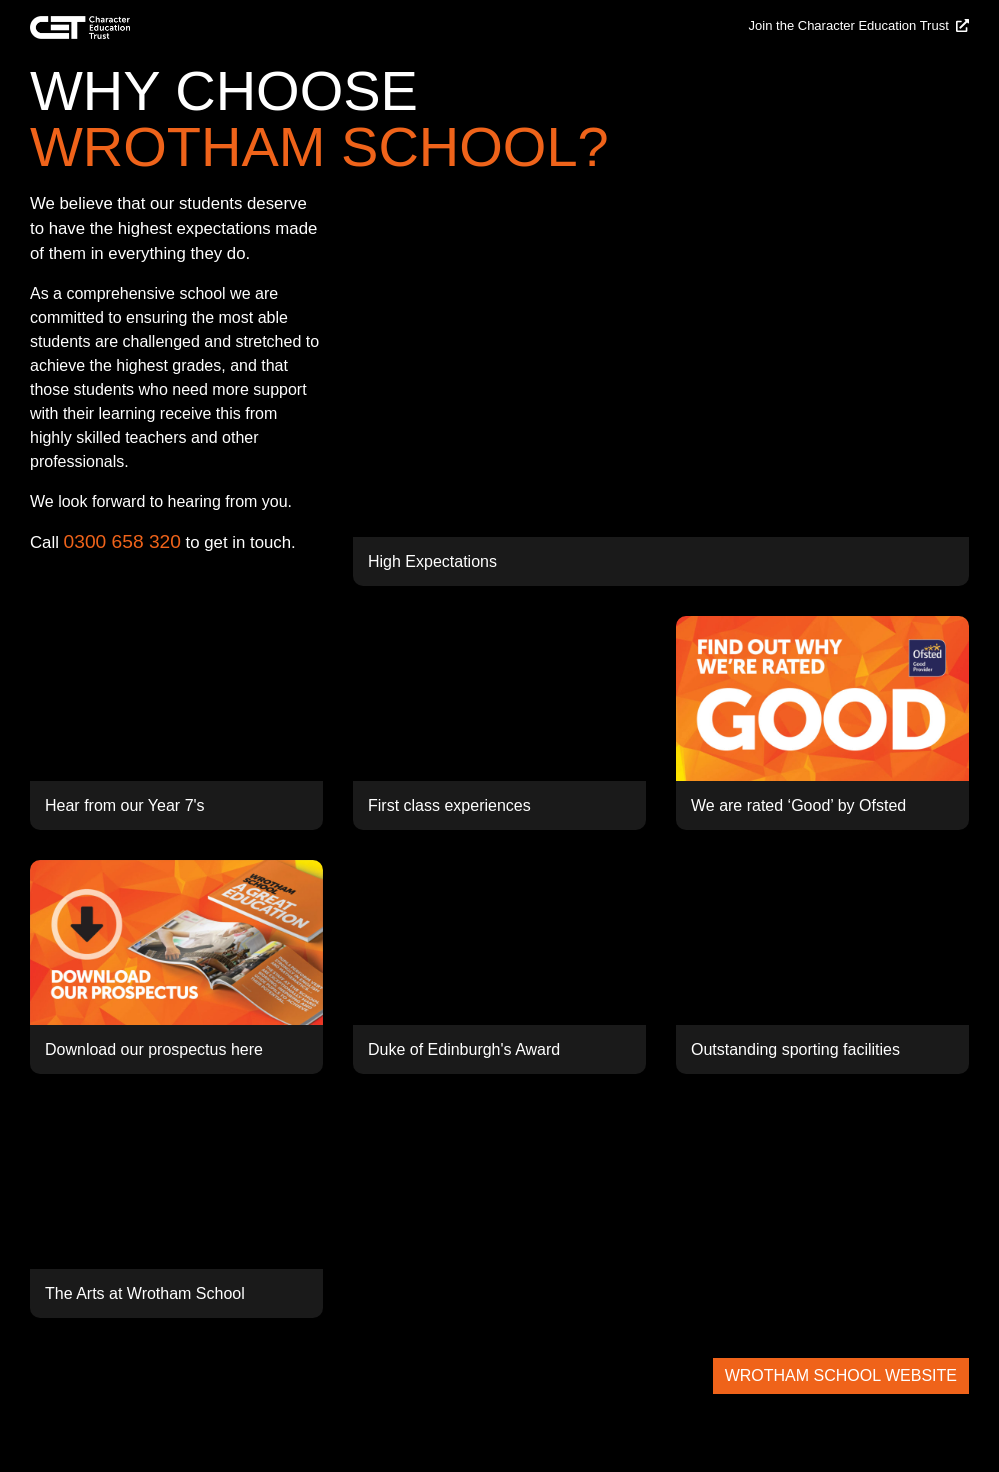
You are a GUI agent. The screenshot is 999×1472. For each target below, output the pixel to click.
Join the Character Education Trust (859, 25)
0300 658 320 (122, 541)
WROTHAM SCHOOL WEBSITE (841, 1375)
